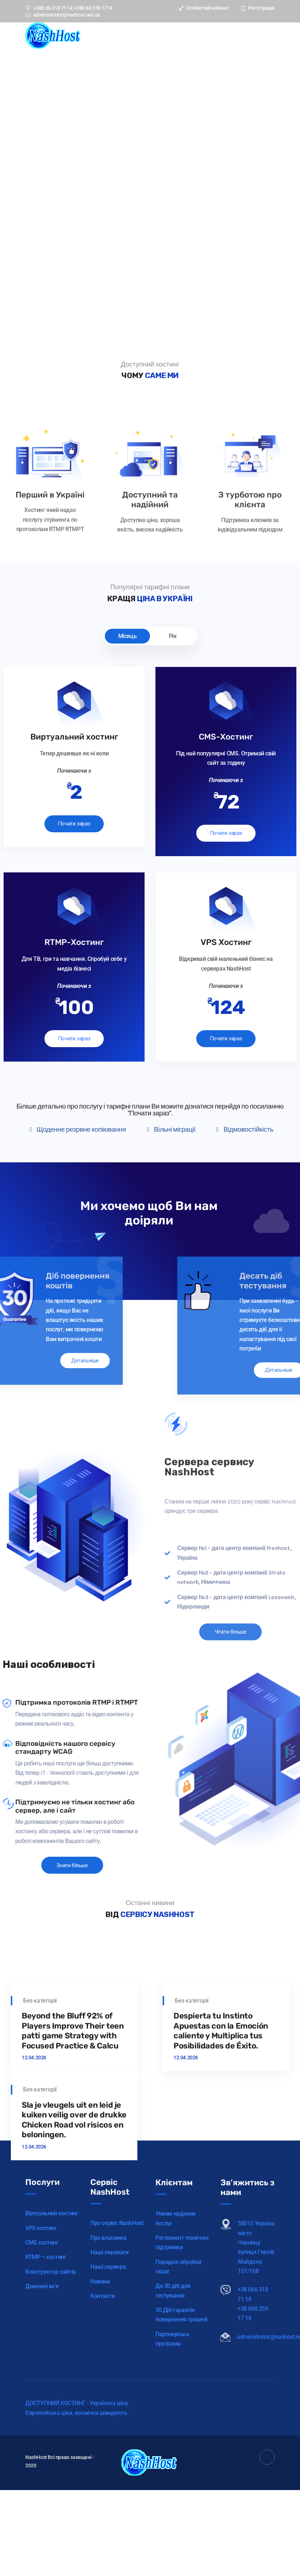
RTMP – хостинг (45, 2374)
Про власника (108, 2364)
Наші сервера (108, 2393)
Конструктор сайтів (50, 2388)
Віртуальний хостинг (51, 2330)
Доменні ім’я (41, 2403)
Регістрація (258, 8)
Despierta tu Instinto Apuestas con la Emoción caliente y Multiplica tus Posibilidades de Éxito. (221, 2163)
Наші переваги (109, 2378)
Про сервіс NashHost (116, 2349)
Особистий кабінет (204, 8)
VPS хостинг (41, 2344)
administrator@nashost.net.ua (62, 15)
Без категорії (40, 2132)
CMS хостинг (42, 2359)
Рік (173, 636)
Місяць (127, 636)
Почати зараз (74, 824)
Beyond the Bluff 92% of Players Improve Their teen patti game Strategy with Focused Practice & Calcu (72, 2163)
